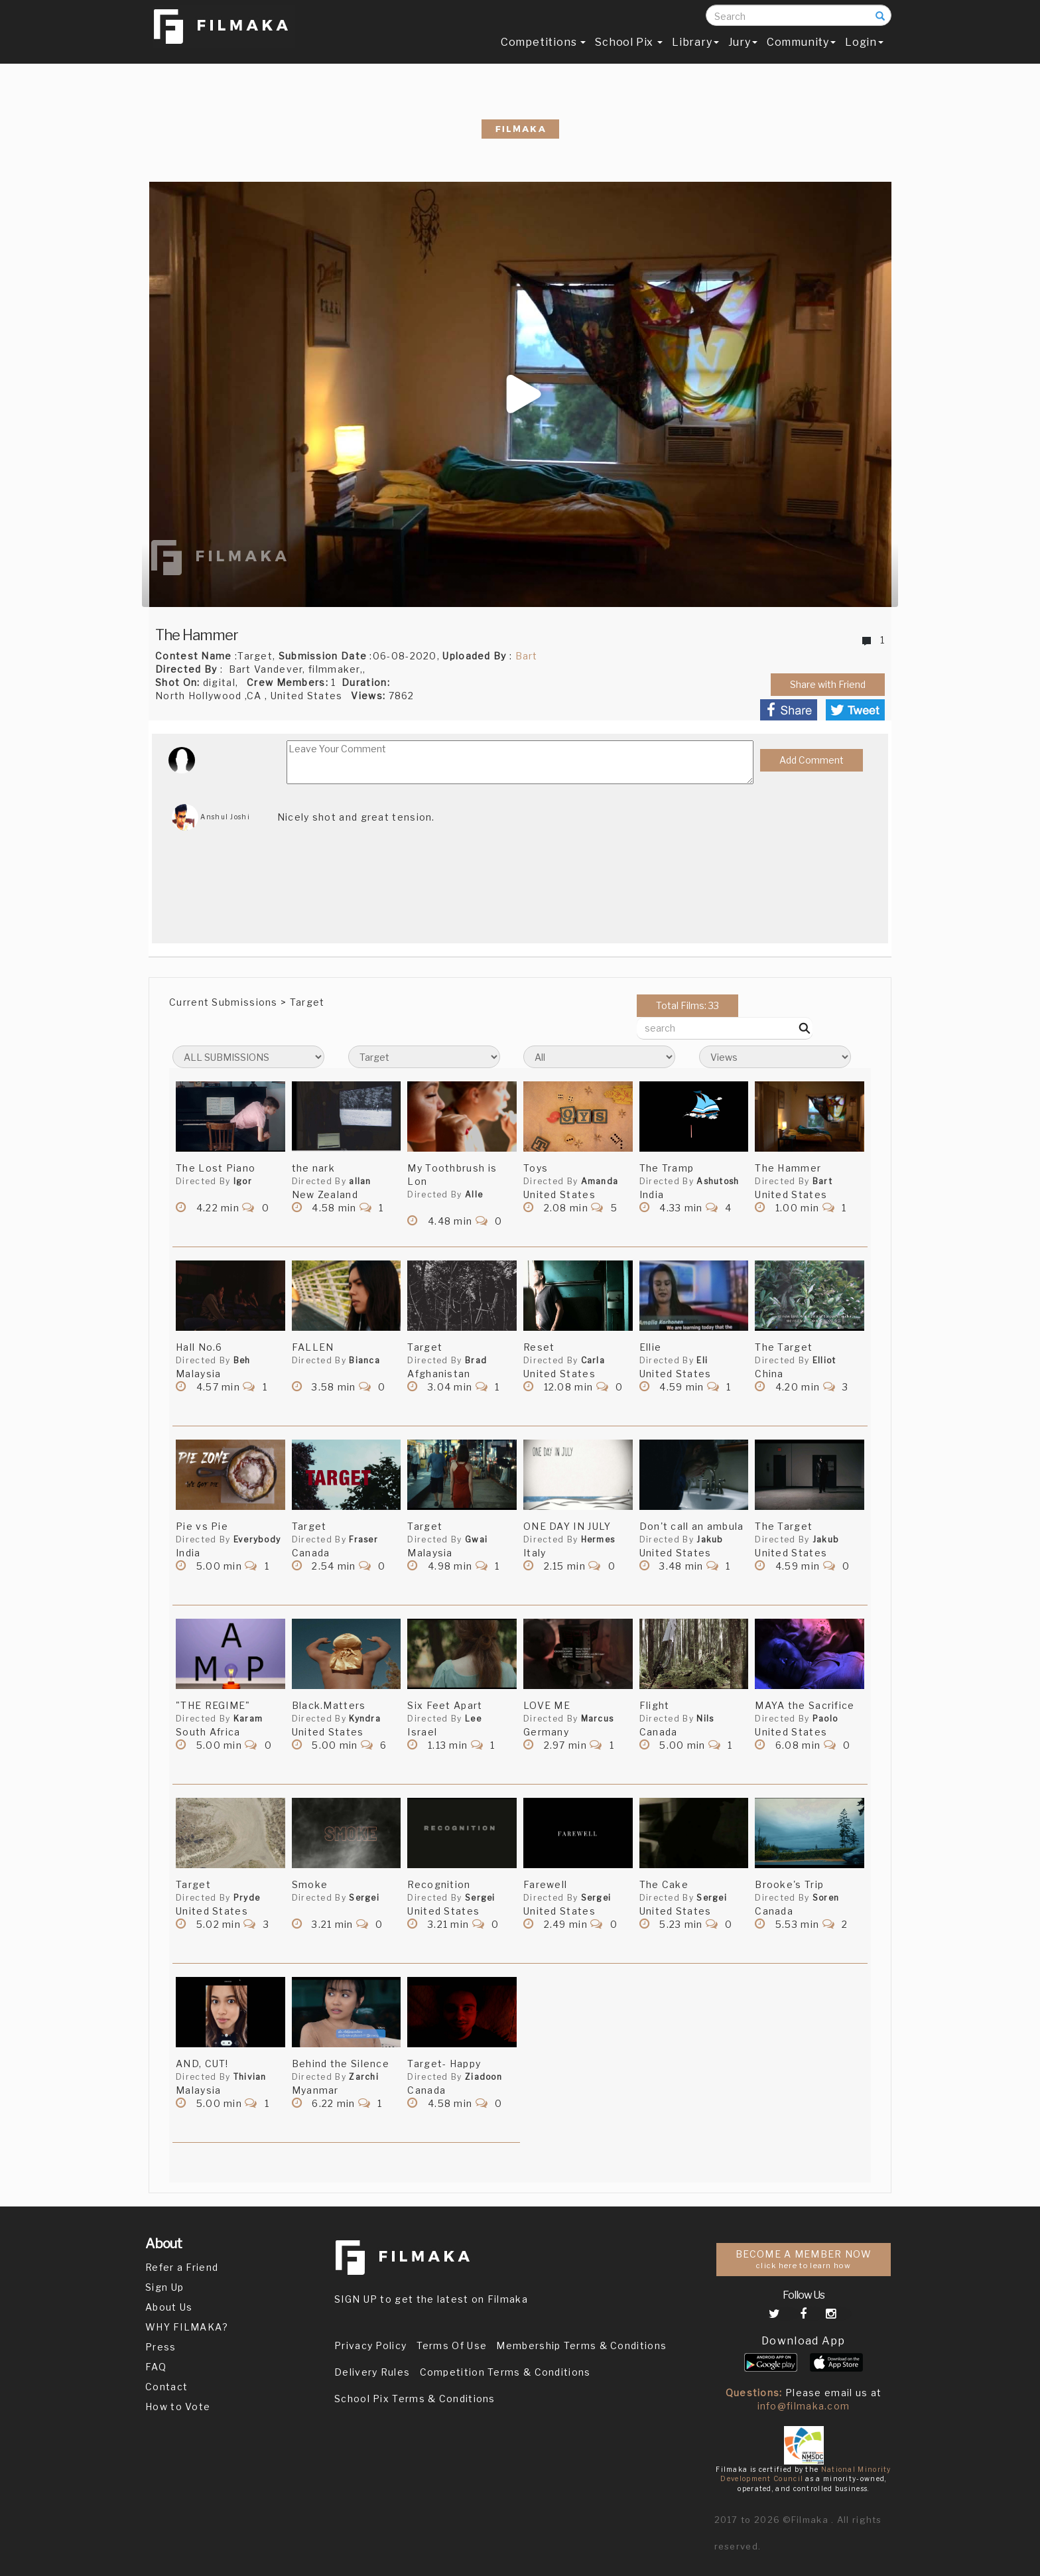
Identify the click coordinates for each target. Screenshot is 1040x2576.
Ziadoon (483, 2077)
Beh (242, 1360)
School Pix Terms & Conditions (414, 2398)
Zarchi (364, 2077)
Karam (248, 1719)
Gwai (476, 1539)
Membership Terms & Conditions (581, 2345)
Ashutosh (717, 1181)
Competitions (543, 50)
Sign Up (164, 2287)
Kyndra (365, 1719)
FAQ (155, 2366)
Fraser (363, 1539)
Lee (473, 1719)
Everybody (257, 1539)
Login (864, 50)
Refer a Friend (181, 2267)
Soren (826, 1898)
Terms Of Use (452, 2345)
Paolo (825, 1719)
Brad (476, 1360)
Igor (242, 1181)
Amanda (600, 1181)
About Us (168, 2307)
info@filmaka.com (803, 2405)
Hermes (598, 1539)
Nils (705, 1719)
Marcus (597, 1719)
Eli (702, 1360)
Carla (593, 1360)
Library (695, 50)
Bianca (364, 1360)
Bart (526, 655)
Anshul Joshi (211, 817)
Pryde (247, 1898)
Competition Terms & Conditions (505, 2372)
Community (801, 50)
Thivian (250, 2077)
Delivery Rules (372, 2372)
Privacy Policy (370, 2345)
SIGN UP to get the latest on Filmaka (431, 2299)
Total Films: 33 (687, 1005)
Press (160, 2346)
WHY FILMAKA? (187, 2327)
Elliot (824, 1360)
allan (360, 1181)
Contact (166, 2386)
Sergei (364, 1898)
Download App (803, 2341)
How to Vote (177, 2406)
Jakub (710, 1539)
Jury (742, 50)
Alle (474, 1194)
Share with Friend (828, 684)
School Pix (629, 50)
